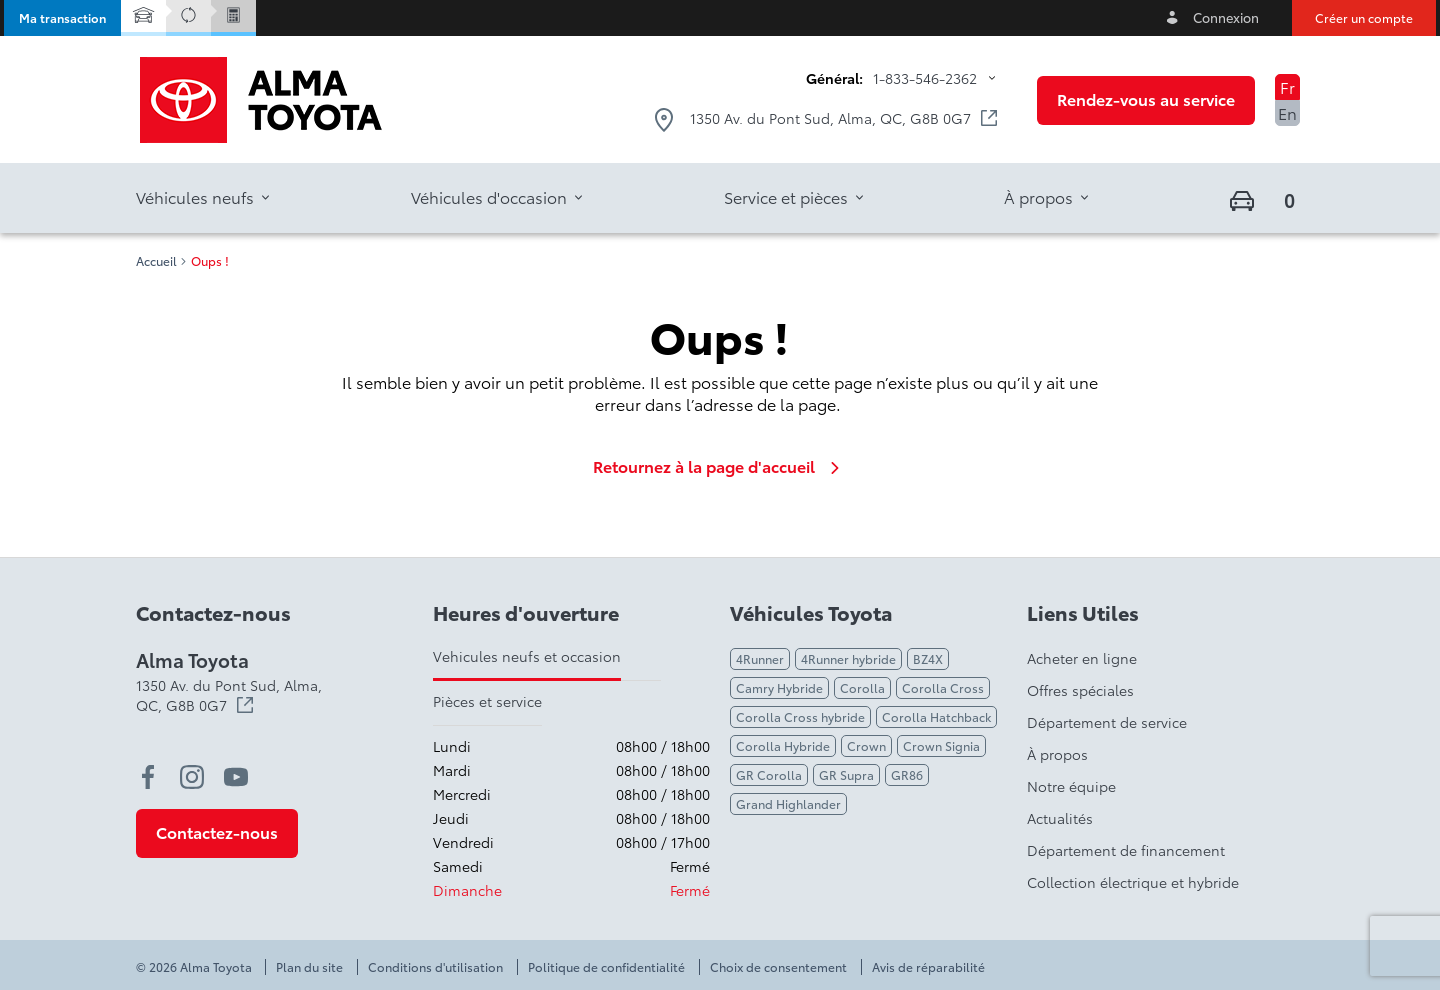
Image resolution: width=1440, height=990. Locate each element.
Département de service (1107, 722)
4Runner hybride (848, 658)
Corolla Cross (943, 687)
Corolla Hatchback (936, 716)
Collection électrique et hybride (1133, 882)
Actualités (1060, 818)
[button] (62, 18)
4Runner (760, 658)
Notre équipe (1071, 786)
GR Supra (846, 774)
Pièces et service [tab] (487, 701)
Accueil (156, 261)
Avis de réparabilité (928, 967)
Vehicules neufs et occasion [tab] (527, 656)
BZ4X (928, 658)
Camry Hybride (779, 687)
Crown (866, 745)
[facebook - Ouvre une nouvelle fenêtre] (148, 777)
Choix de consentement (778, 967)
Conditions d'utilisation (435, 967)
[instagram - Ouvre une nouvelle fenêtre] (192, 777)
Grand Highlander (788, 803)
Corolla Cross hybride (800, 716)
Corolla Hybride (783, 745)
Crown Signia (941, 745)
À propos (1057, 754)
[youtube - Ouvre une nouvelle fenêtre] (236, 777)
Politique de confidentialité (606, 967)
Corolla (862, 687)
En (1287, 112)
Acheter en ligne (1082, 658)
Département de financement (1126, 850)
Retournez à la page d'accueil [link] (720, 466)
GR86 (907, 774)
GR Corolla (769, 774)
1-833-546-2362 (925, 78)
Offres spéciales (1080, 690)
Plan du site (309, 967)
